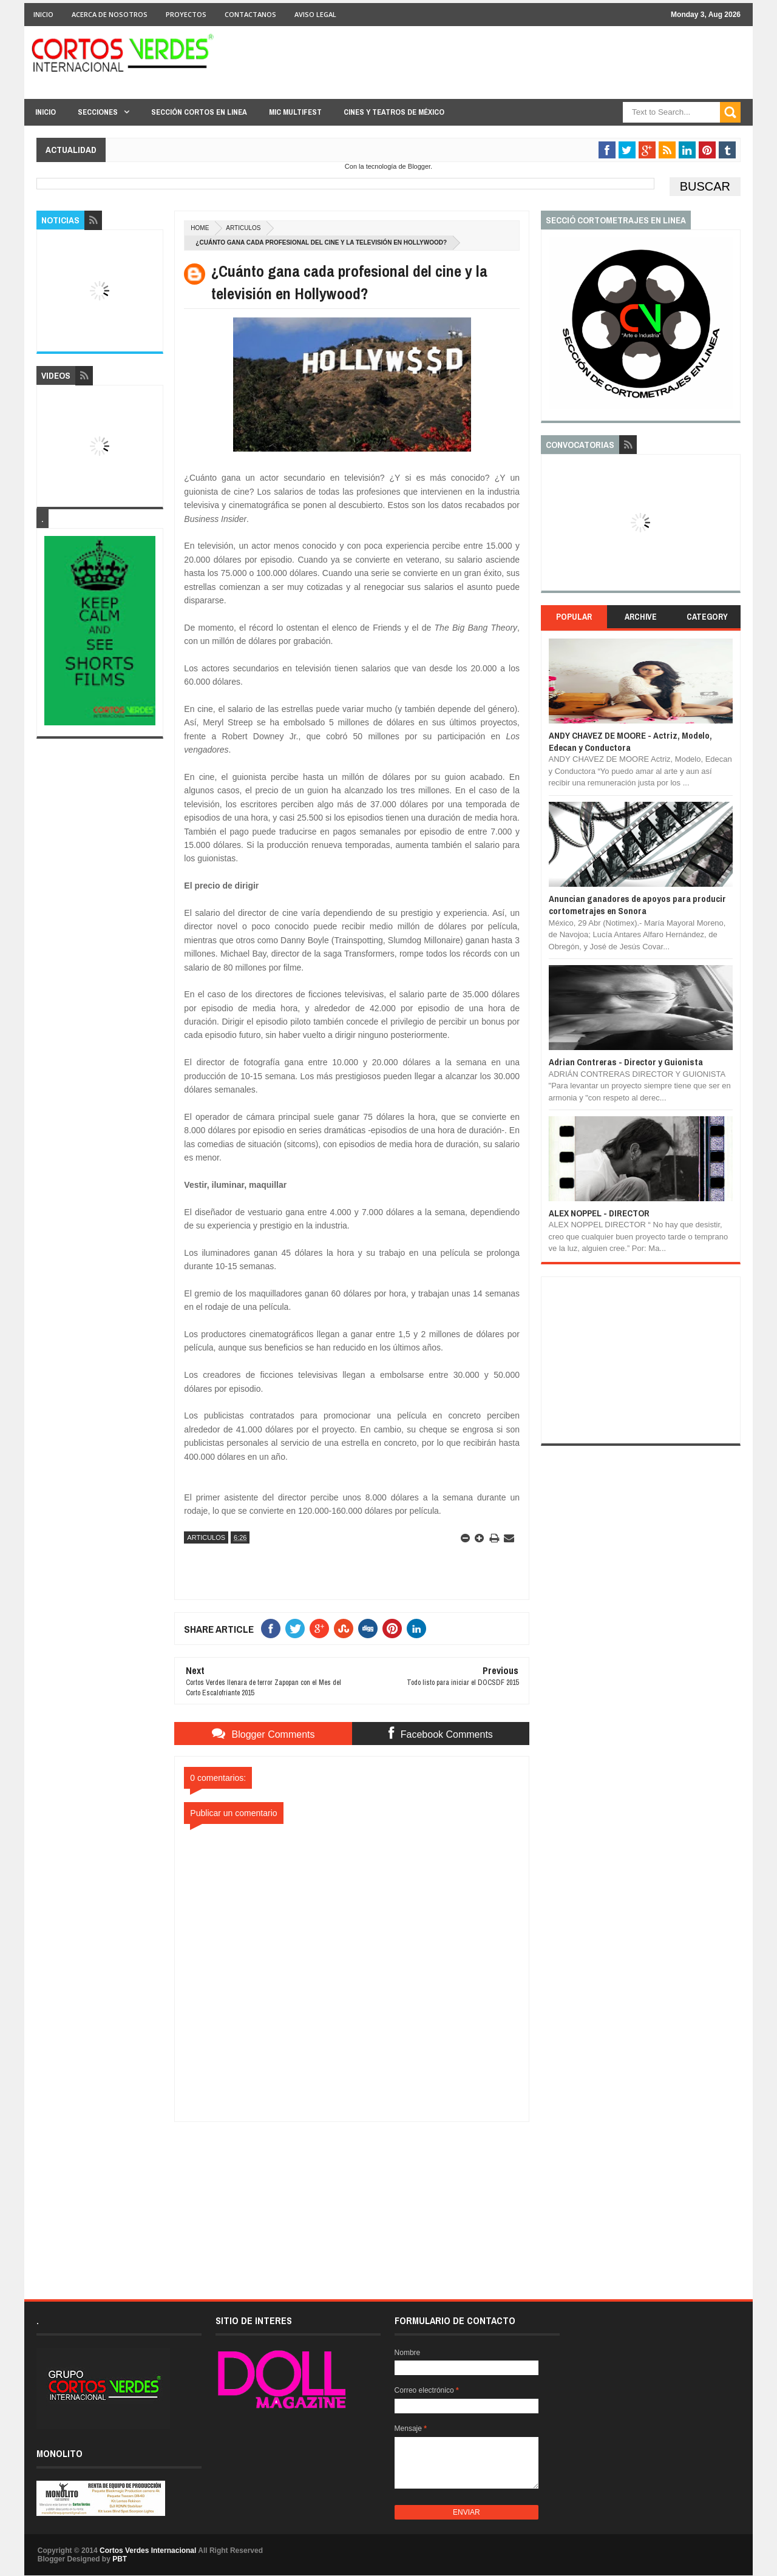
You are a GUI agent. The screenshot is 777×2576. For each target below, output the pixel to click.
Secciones (98, 112)
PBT (119, 2559)
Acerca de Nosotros (110, 14)
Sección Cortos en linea (199, 112)
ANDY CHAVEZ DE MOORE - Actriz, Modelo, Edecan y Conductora (630, 741)
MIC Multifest (295, 112)
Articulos (243, 228)
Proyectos (186, 14)
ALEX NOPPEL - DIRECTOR (599, 1213)
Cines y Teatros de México (394, 112)
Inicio (43, 14)
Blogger (419, 166)
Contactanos (250, 14)
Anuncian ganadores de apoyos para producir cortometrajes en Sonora (637, 904)
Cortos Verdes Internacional (148, 2550)
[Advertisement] (352, 2198)
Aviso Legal (315, 14)
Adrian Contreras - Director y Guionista (626, 1062)
